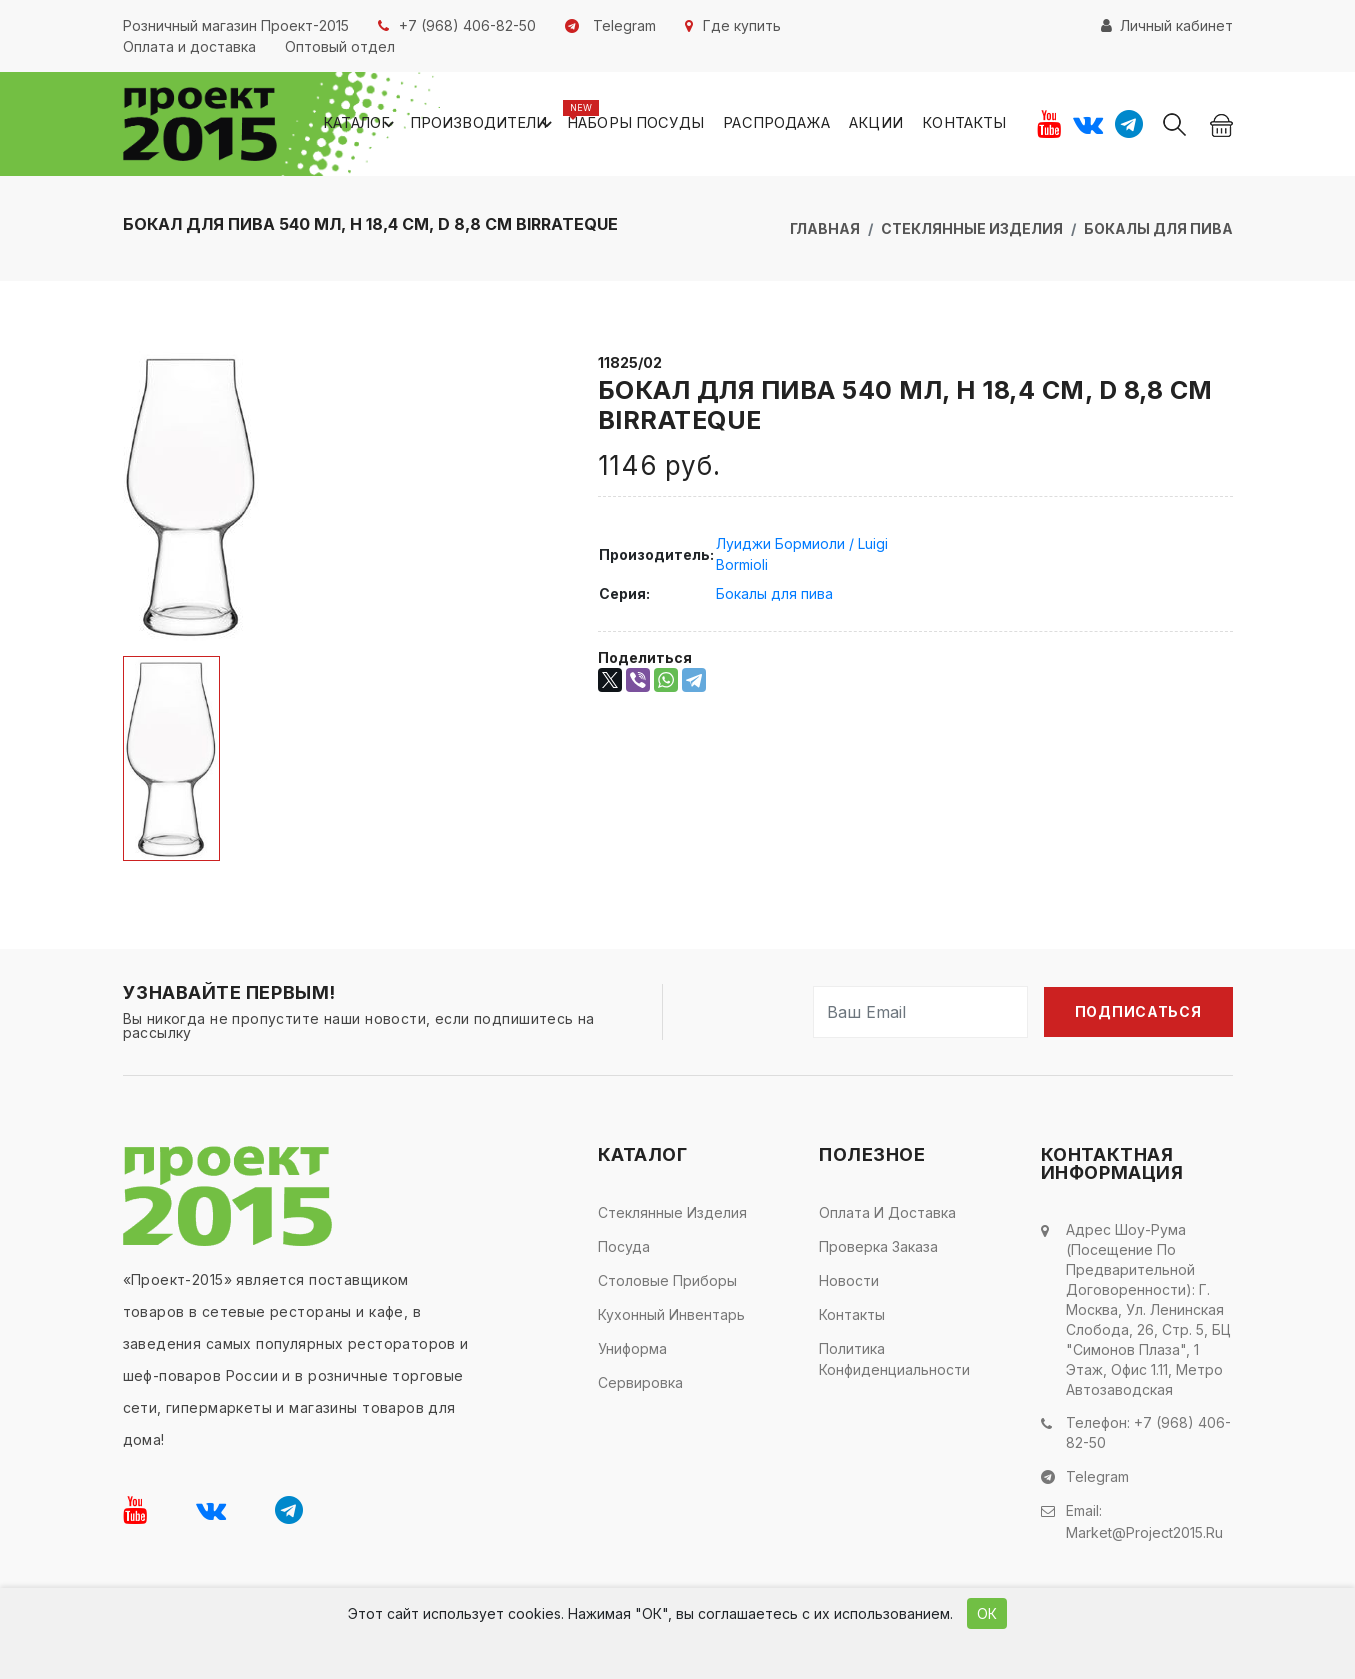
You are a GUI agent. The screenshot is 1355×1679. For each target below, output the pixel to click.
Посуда (624, 1249)
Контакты (966, 125)
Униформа (632, 1351)
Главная (825, 231)
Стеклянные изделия (972, 231)
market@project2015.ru (1144, 1531)
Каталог (414, 126)
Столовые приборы (667, 1283)
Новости (849, 1283)
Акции (887, 125)
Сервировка (640, 1385)
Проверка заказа (878, 1249)
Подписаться (1138, 1014)
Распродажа (796, 125)
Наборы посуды (666, 125)
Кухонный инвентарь (671, 1317)
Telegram (1097, 1478)
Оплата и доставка (887, 1215)
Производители (527, 126)
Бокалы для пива (1158, 231)
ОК (987, 1613)
